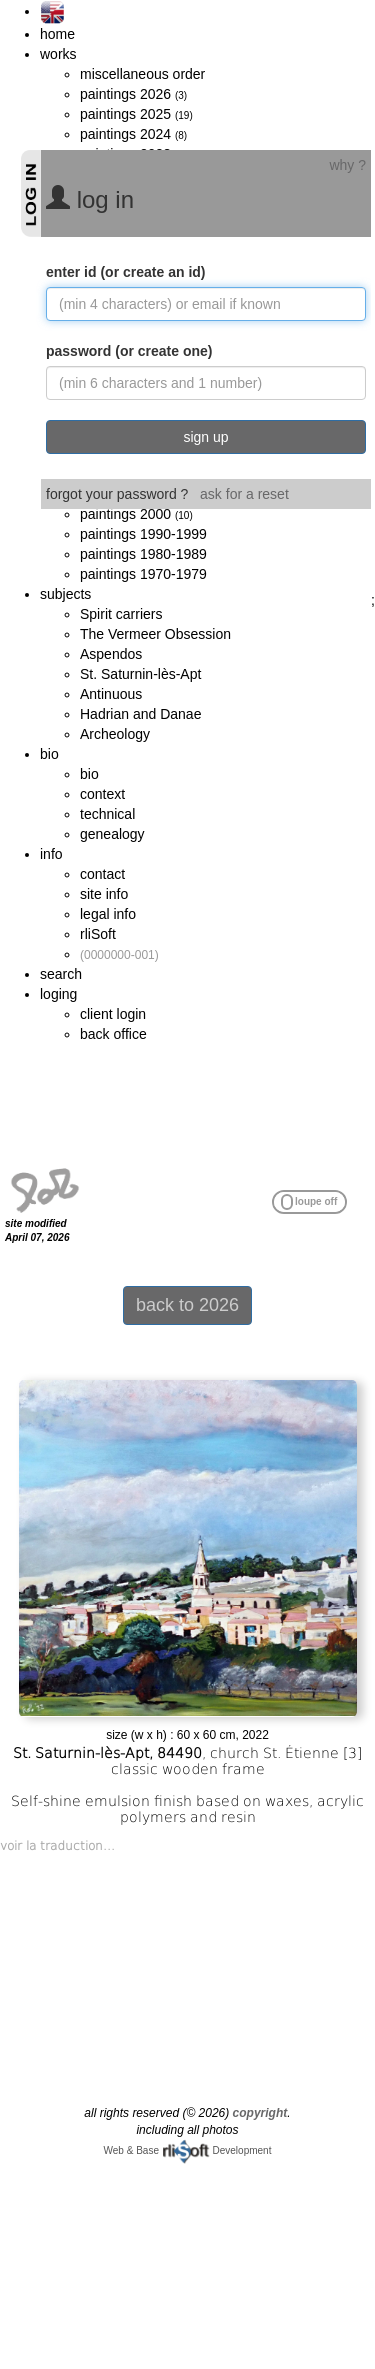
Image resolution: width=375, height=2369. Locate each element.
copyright (260, 2113)
